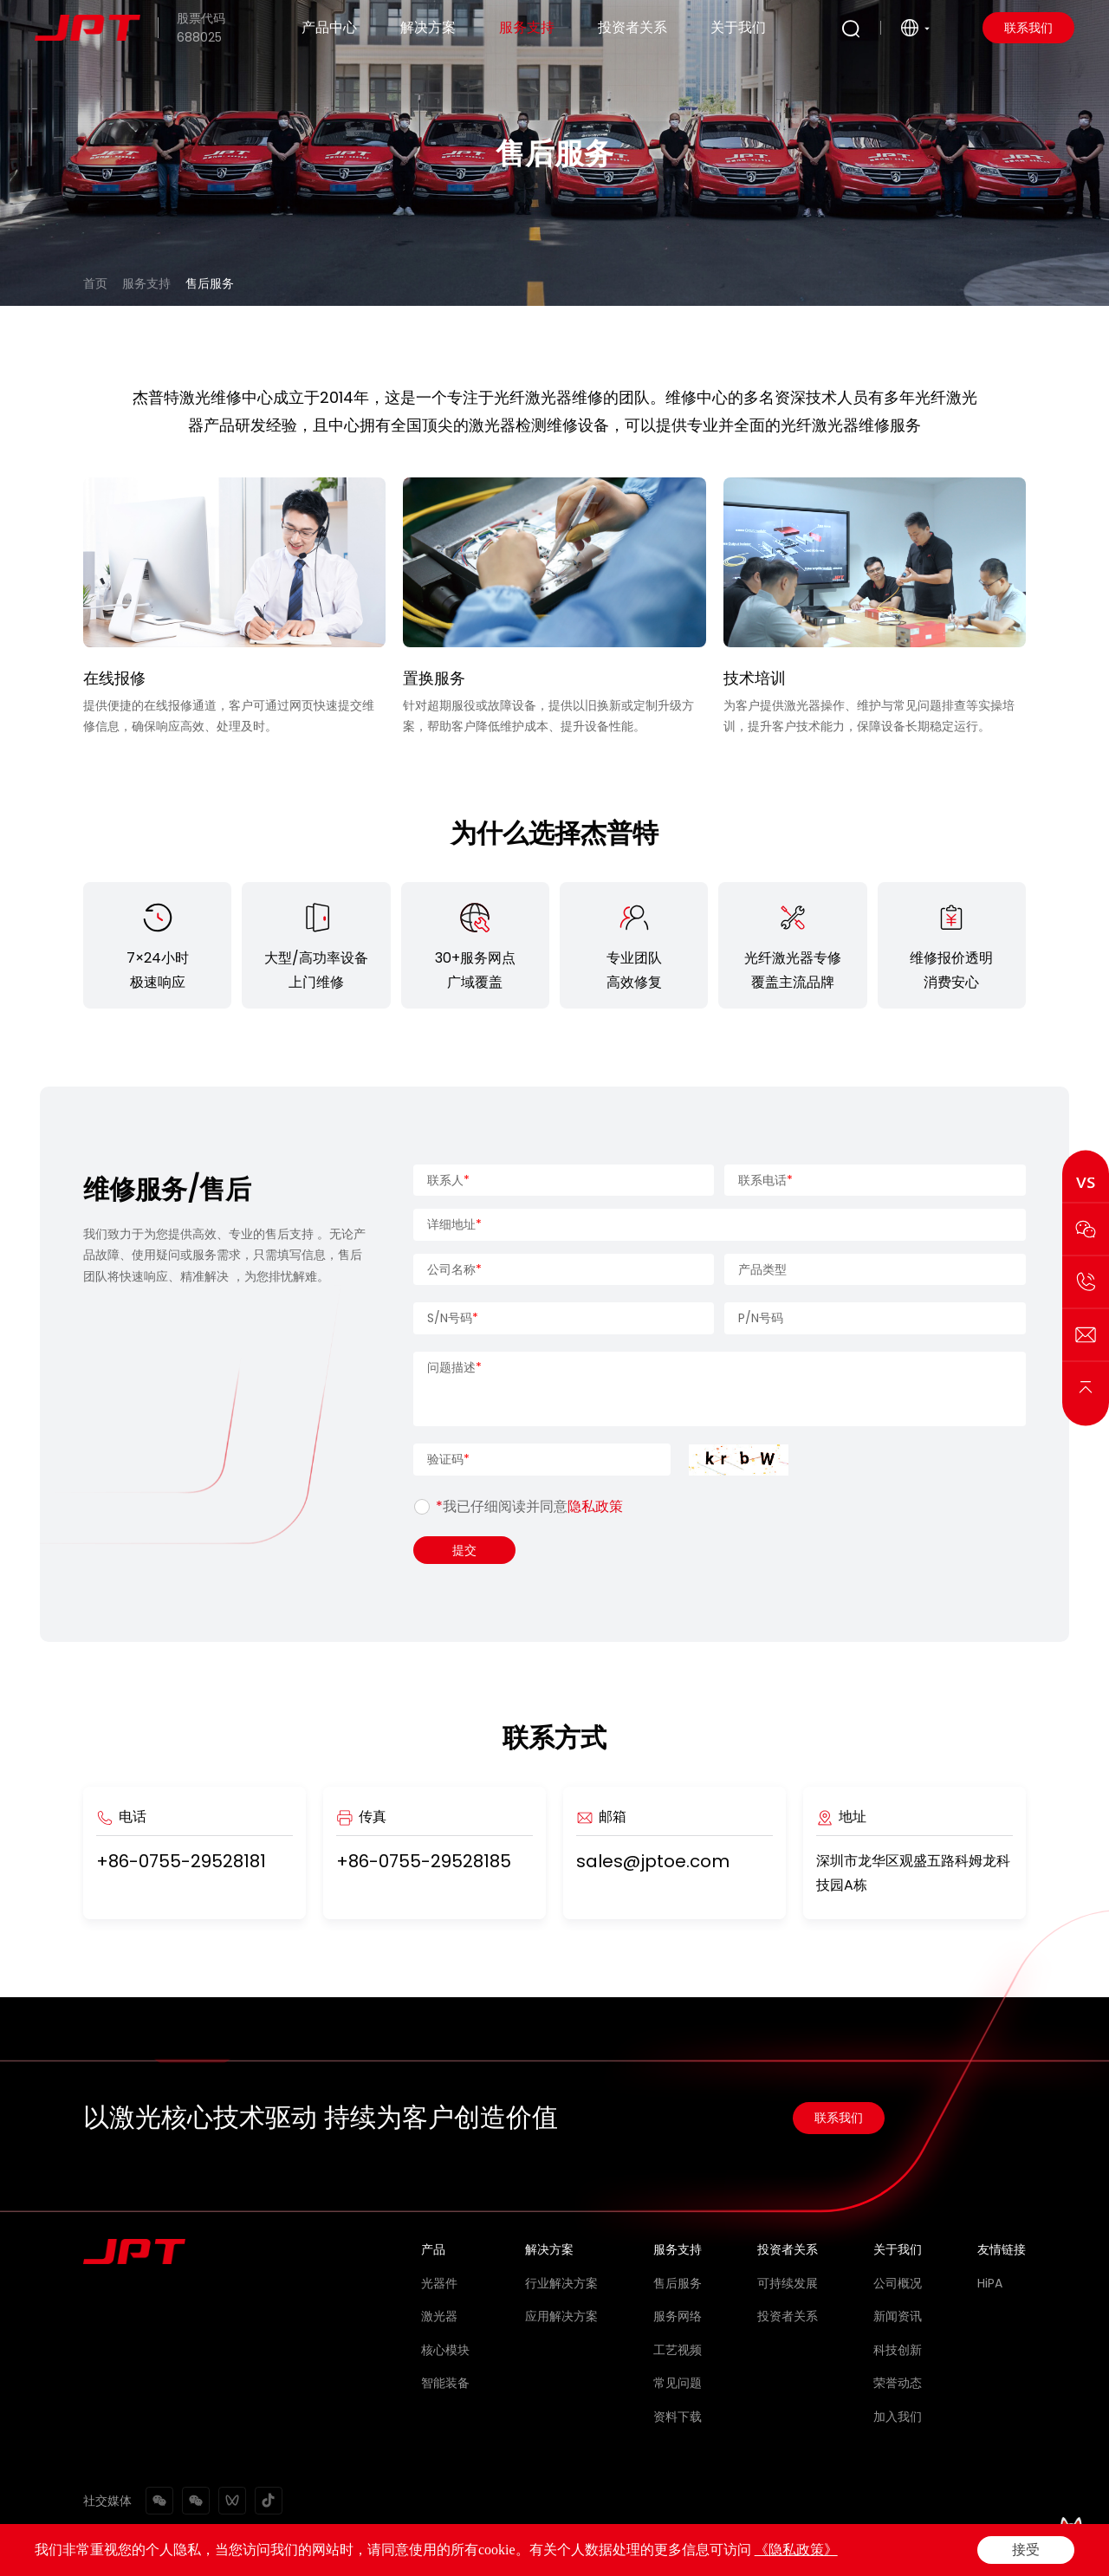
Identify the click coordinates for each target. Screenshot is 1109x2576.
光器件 (439, 2283)
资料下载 (677, 2416)
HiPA (989, 2283)
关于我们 (738, 27)
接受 (1026, 2549)
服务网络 (677, 2316)
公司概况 (897, 2283)
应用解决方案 (561, 2316)
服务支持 (526, 27)
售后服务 (209, 283)
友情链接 (1001, 2249)
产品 (433, 2249)
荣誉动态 (897, 2382)
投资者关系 (632, 27)
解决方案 (428, 27)
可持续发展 (787, 2283)
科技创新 (897, 2350)
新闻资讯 (897, 2316)
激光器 (439, 2316)
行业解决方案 (561, 2283)
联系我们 (1028, 27)
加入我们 (897, 2416)
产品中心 (329, 27)
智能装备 (445, 2382)
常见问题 (677, 2382)
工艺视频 (677, 2350)
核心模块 (445, 2350)
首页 (95, 283)
